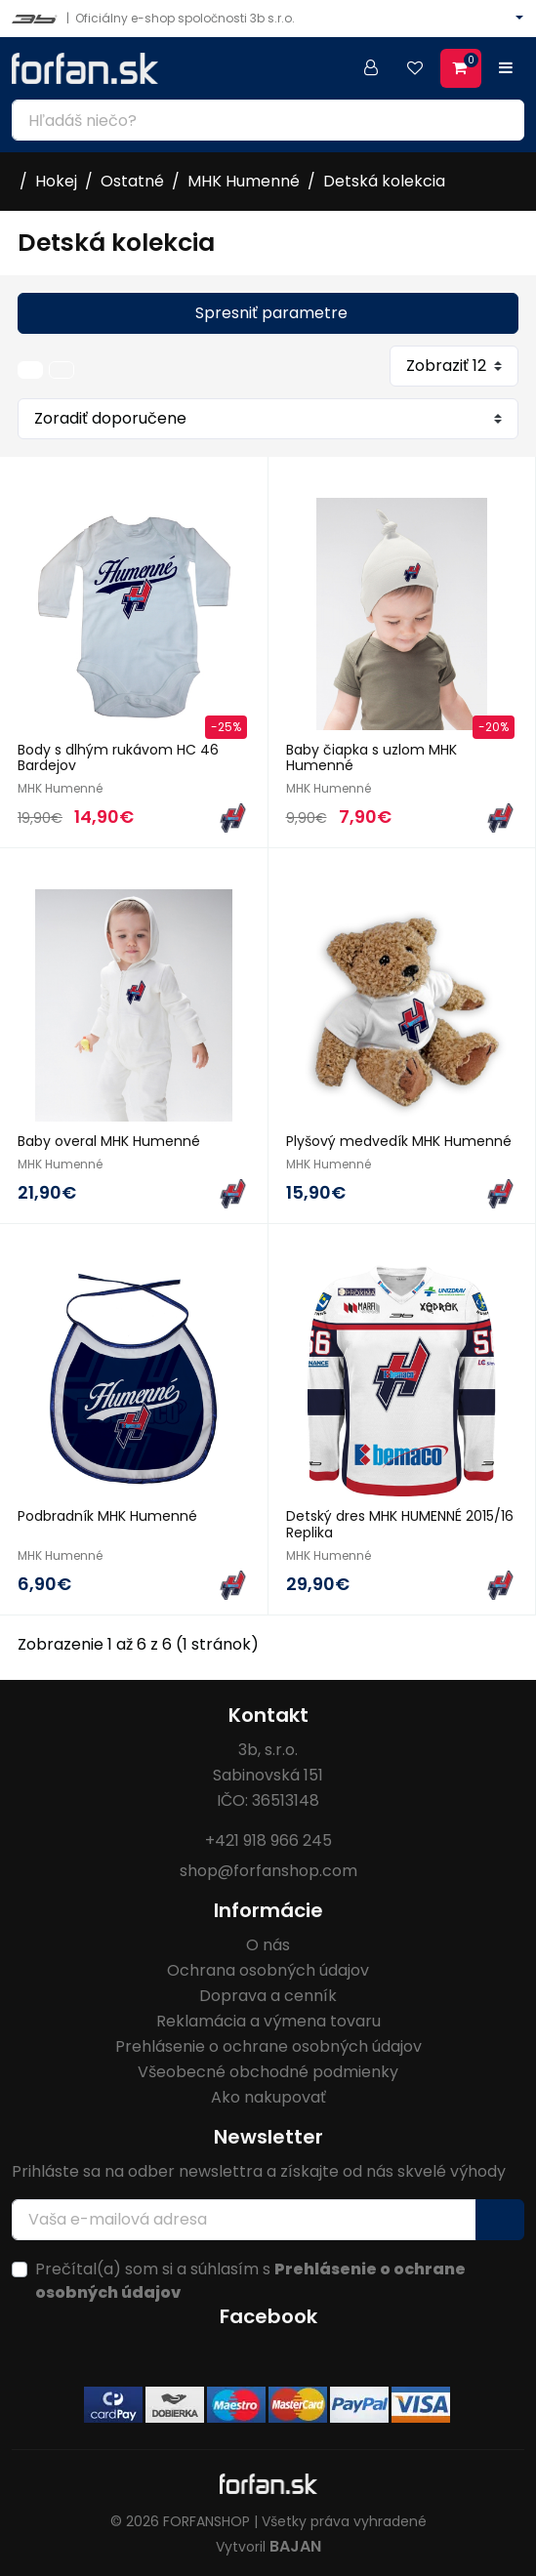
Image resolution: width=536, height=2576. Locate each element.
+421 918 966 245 (268, 1840)
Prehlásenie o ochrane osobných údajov (268, 2046)
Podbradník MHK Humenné (107, 1516)
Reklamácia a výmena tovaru (268, 2021)
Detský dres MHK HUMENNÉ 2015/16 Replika (400, 1524)
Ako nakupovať (268, 2097)
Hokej (56, 181)
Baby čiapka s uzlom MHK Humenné (371, 758)
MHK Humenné (243, 181)
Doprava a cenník (268, 1995)
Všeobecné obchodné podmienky (268, 2072)
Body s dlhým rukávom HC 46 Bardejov (118, 758)
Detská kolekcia (384, 181)
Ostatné (132, 181)
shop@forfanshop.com (268, 1871)
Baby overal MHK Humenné (109, 1141)
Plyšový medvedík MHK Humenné (399, 1141)
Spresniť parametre (271, 313)
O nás (268, 1945)
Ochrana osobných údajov (268, 1970)
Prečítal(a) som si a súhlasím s (250, 2281)
